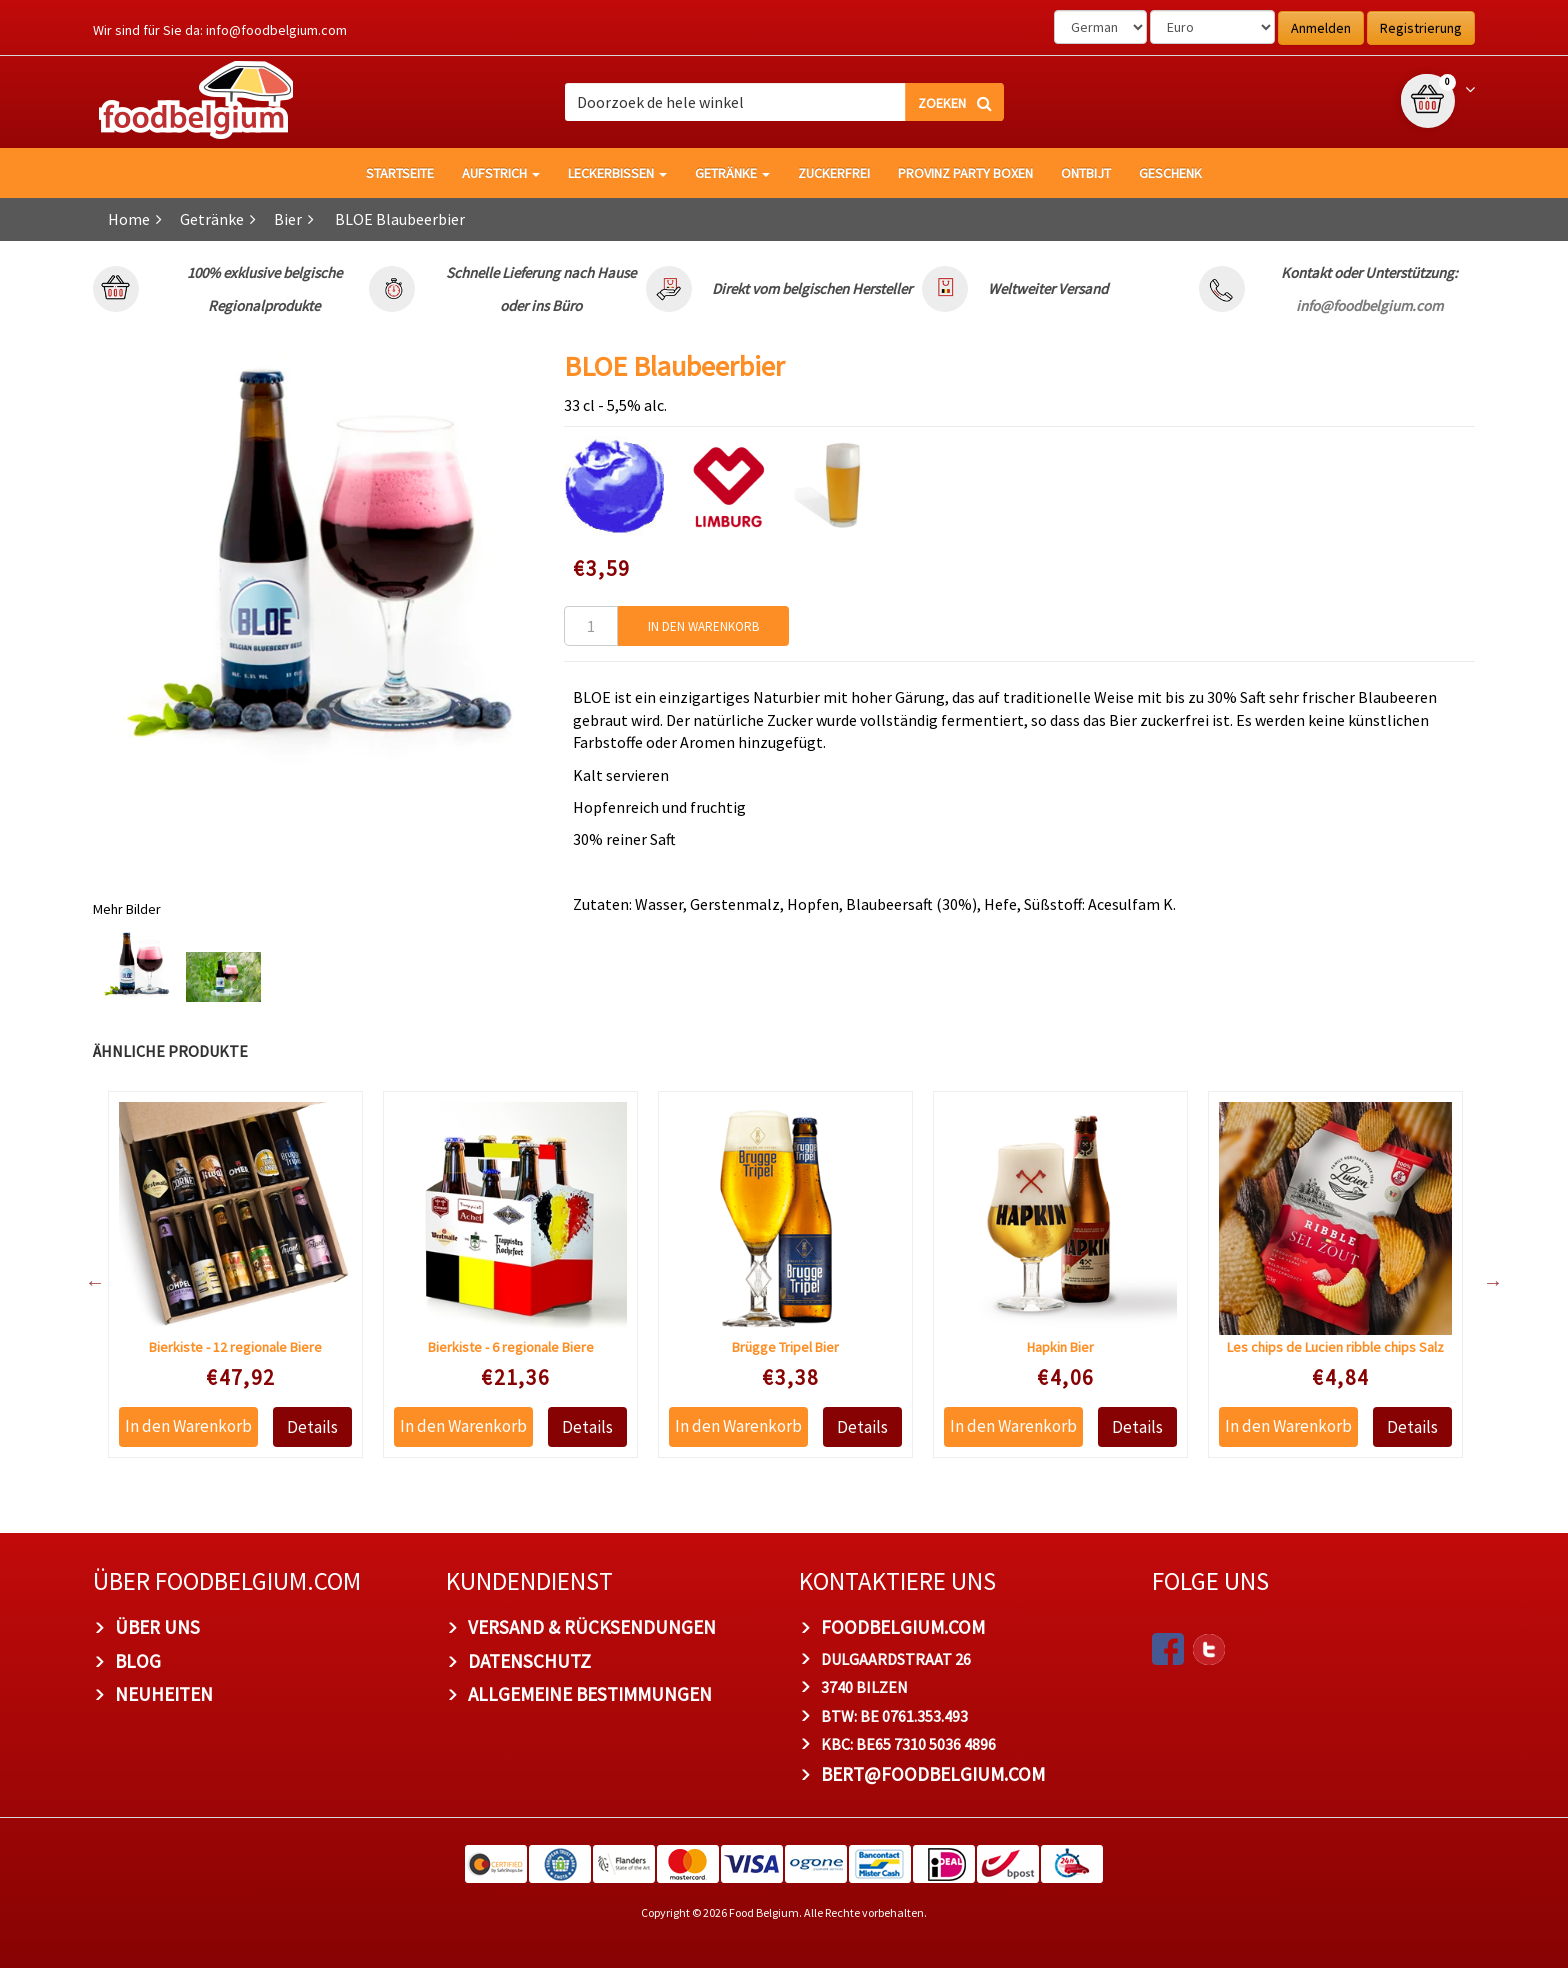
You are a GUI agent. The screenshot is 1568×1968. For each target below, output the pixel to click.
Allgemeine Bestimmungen (590, 1694)
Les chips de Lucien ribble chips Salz (1335, 1347)
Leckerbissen (617, 173)
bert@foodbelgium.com (933, 1774)
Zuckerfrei (834, 173)
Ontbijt (1086, 173)
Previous (85, 1282)
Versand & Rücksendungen (592, 1627)
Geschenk (1170, 173)
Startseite (400, 173)
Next (1483, 1282)
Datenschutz (529, 1661)
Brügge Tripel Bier (785, 1347)
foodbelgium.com (903, 1627)
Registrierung (1421, 28)
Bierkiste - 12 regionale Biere (235, 1347)
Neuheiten (164, 1694)
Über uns (157, 1627)
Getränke (732, 173)
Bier (288, 219)
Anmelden (1321, 28)
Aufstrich (501, 173)
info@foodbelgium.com (276, 30)
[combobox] (784, 102)
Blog (138, 1661)
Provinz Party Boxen (965, 173)
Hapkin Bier (1060, 1347)
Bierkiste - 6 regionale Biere (511, 1347)
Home (129, 219)
